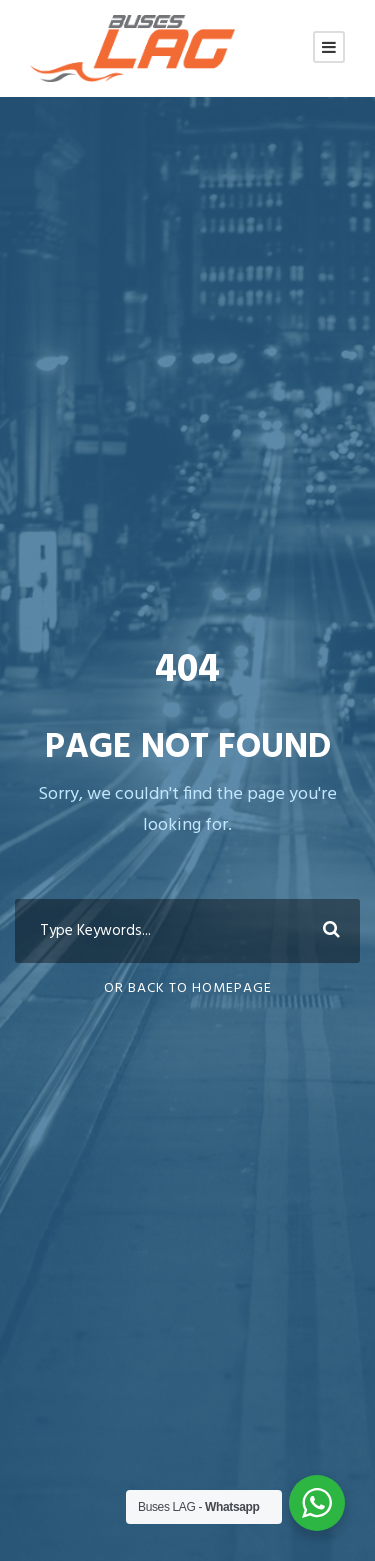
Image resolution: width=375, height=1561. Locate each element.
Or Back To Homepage (188, 988)
